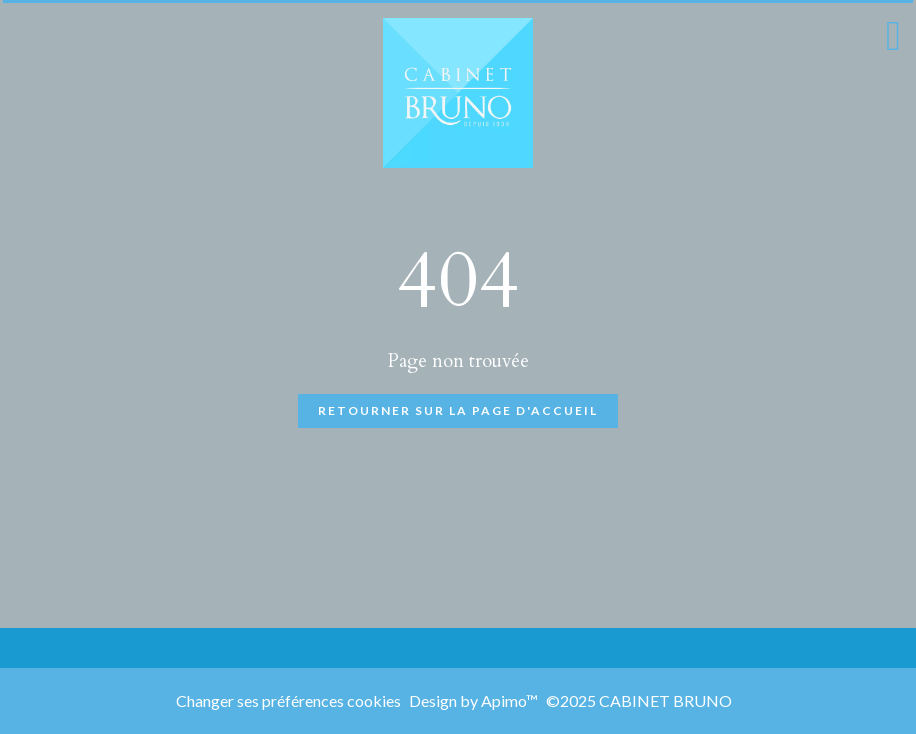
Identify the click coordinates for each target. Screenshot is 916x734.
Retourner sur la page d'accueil (458, 410)
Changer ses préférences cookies (288, 700)
